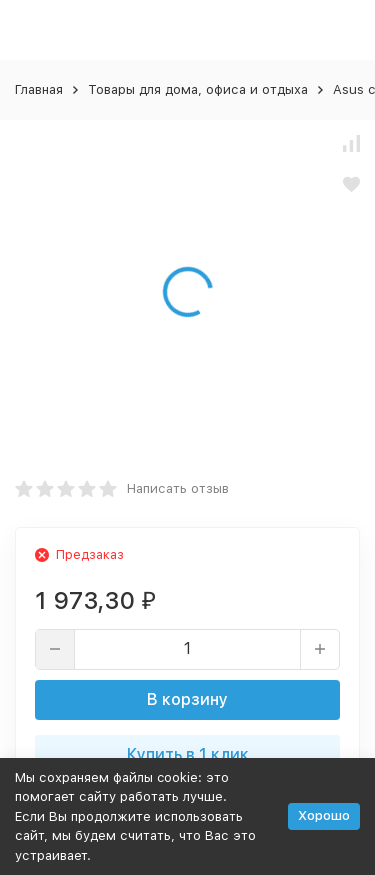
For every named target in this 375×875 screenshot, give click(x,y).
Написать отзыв (178, 488)
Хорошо (324, 815)
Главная (39, 89)
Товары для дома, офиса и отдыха (198, 89)
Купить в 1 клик (188, 754)
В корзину (187, 699)
